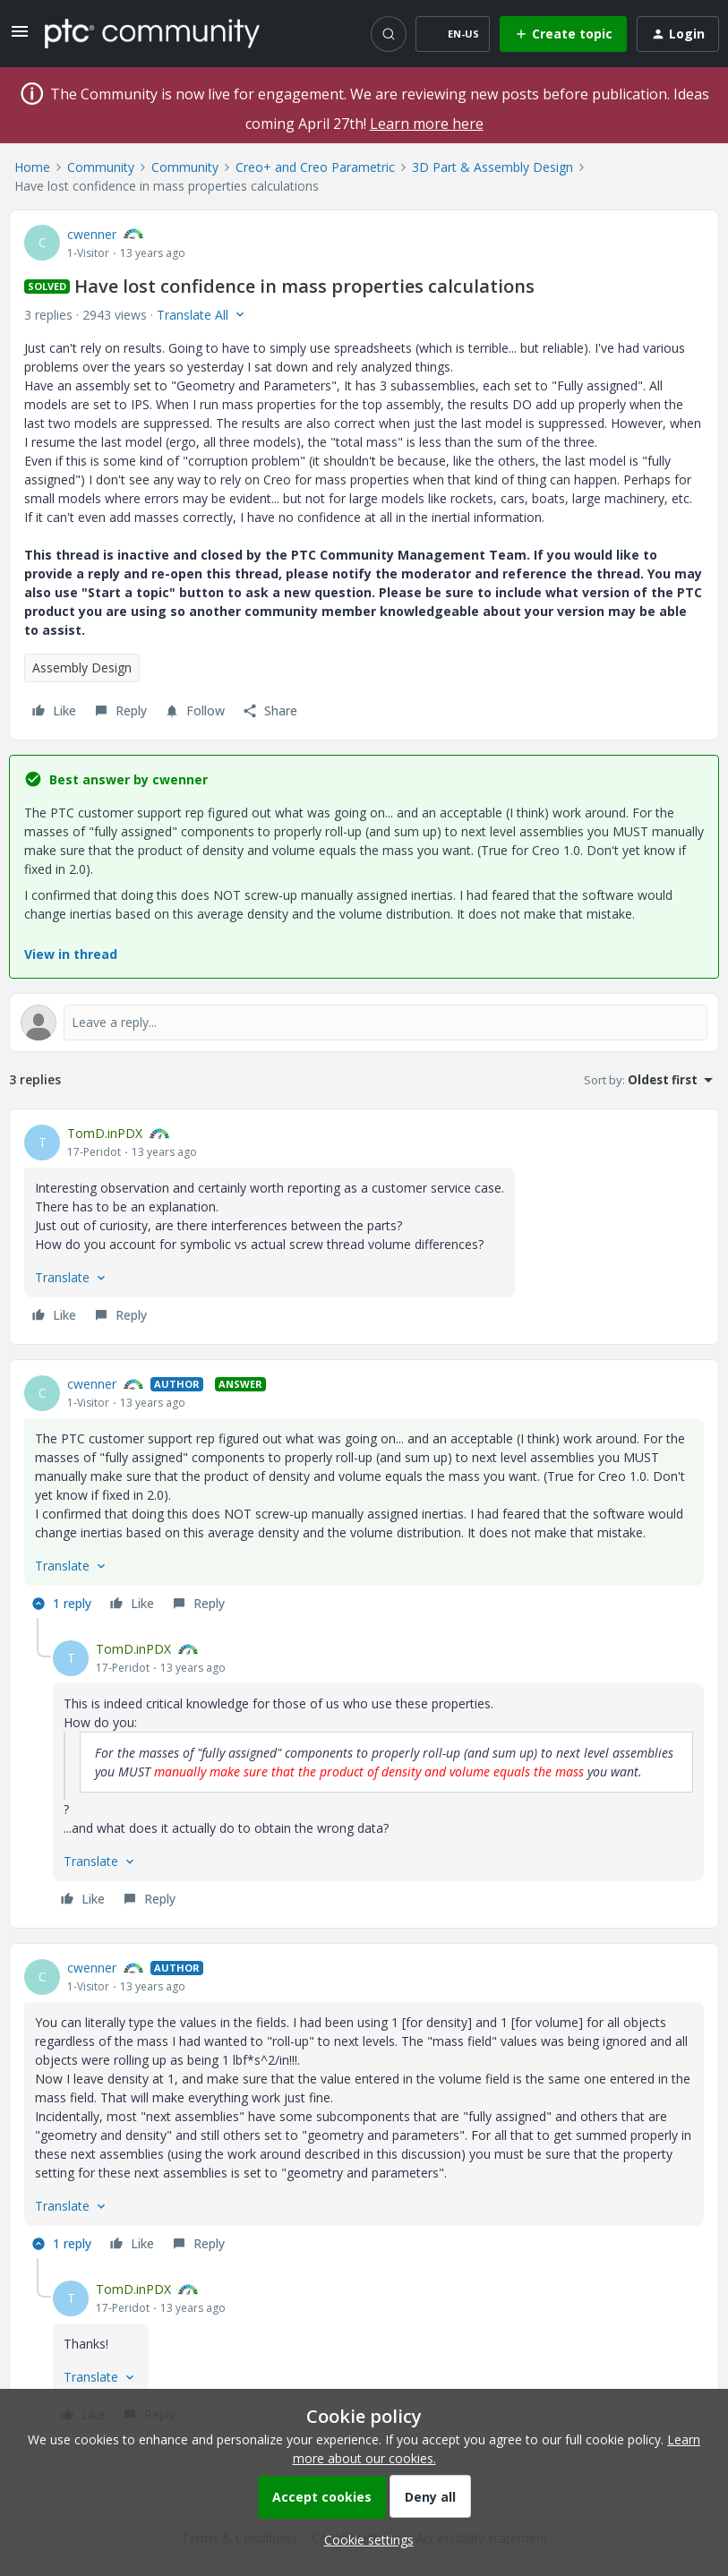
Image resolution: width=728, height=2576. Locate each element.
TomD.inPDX (104, 1133)
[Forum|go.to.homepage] (152, 33)
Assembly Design (82, 667)
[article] (364, 1227)
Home (32, 166)
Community (100, 166)
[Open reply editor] (364, 1022)
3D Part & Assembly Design (492, 166)
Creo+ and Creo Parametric (315, 166)
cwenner (91, 234)
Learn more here (427, 123)
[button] (19, 37)
